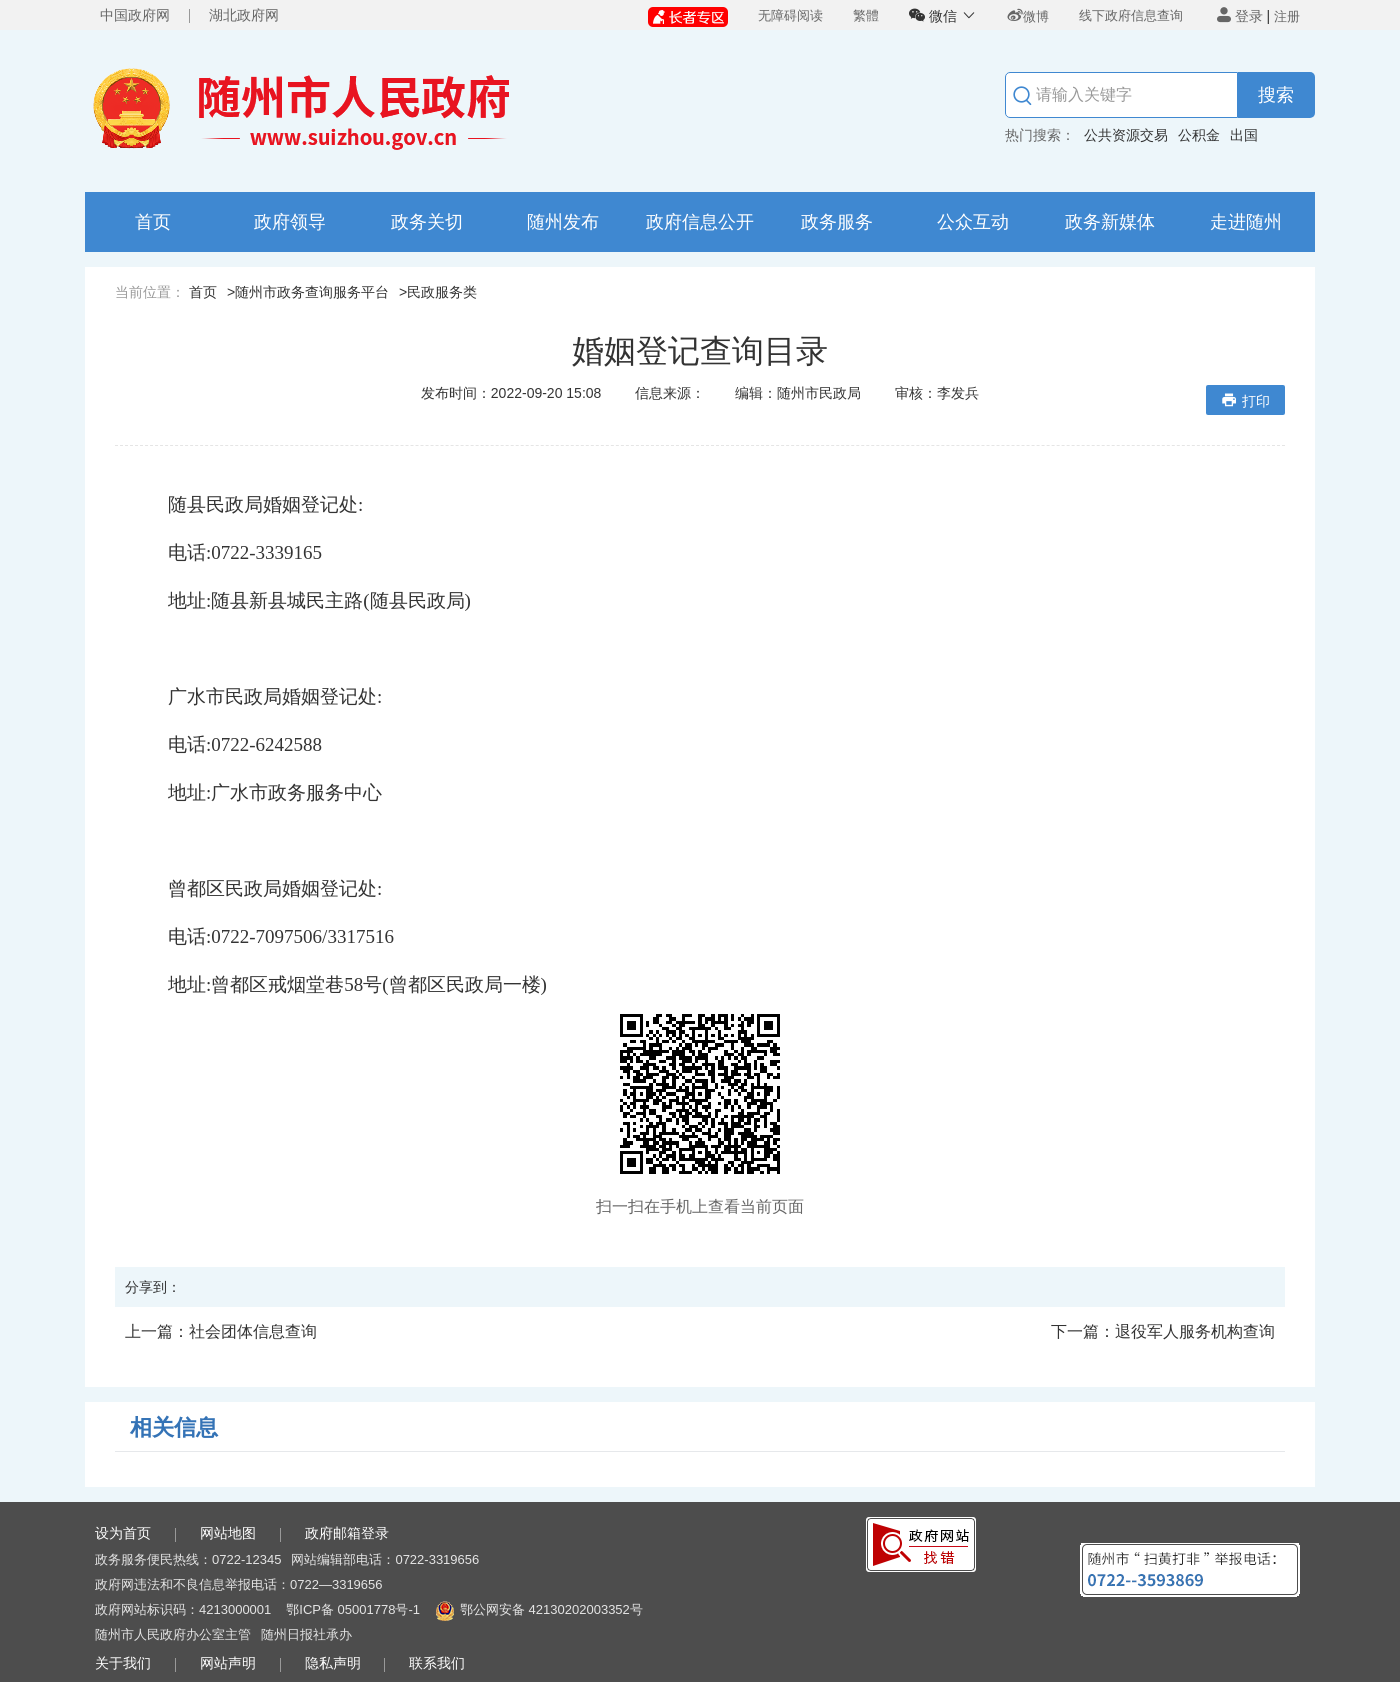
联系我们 (437, 1663)
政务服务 (837, 222)
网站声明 (228, 1663)
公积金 (1199, 135)
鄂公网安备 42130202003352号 (551, 1609)
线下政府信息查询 (1131, 15)
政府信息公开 (700, 222)
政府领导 (290, 222)
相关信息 (174, 1427)
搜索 (1276, 95)
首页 (153, 222)
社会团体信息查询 (221, 1331)
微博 (1028, 16)
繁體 (866, 15)
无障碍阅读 (790, 15)
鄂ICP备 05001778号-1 (353, 1609)
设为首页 (123, 1533)
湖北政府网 (244, 15)
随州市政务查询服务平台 (312, 292)
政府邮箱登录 (347, 1533)
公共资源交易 (1126, 135)
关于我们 (123, 1663)
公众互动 (973, 222)
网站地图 (228, 1533)
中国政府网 (135, 15)
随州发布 (563, 222)
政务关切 (427, 222)
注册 (1287, 16)
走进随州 (1246, 222)
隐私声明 (333, 1663)
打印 (1245, 400)
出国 (1244, 135)
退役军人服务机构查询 (1163, 1331)
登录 (1240, 16)
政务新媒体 (1110, 222)
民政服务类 (442, 292)
